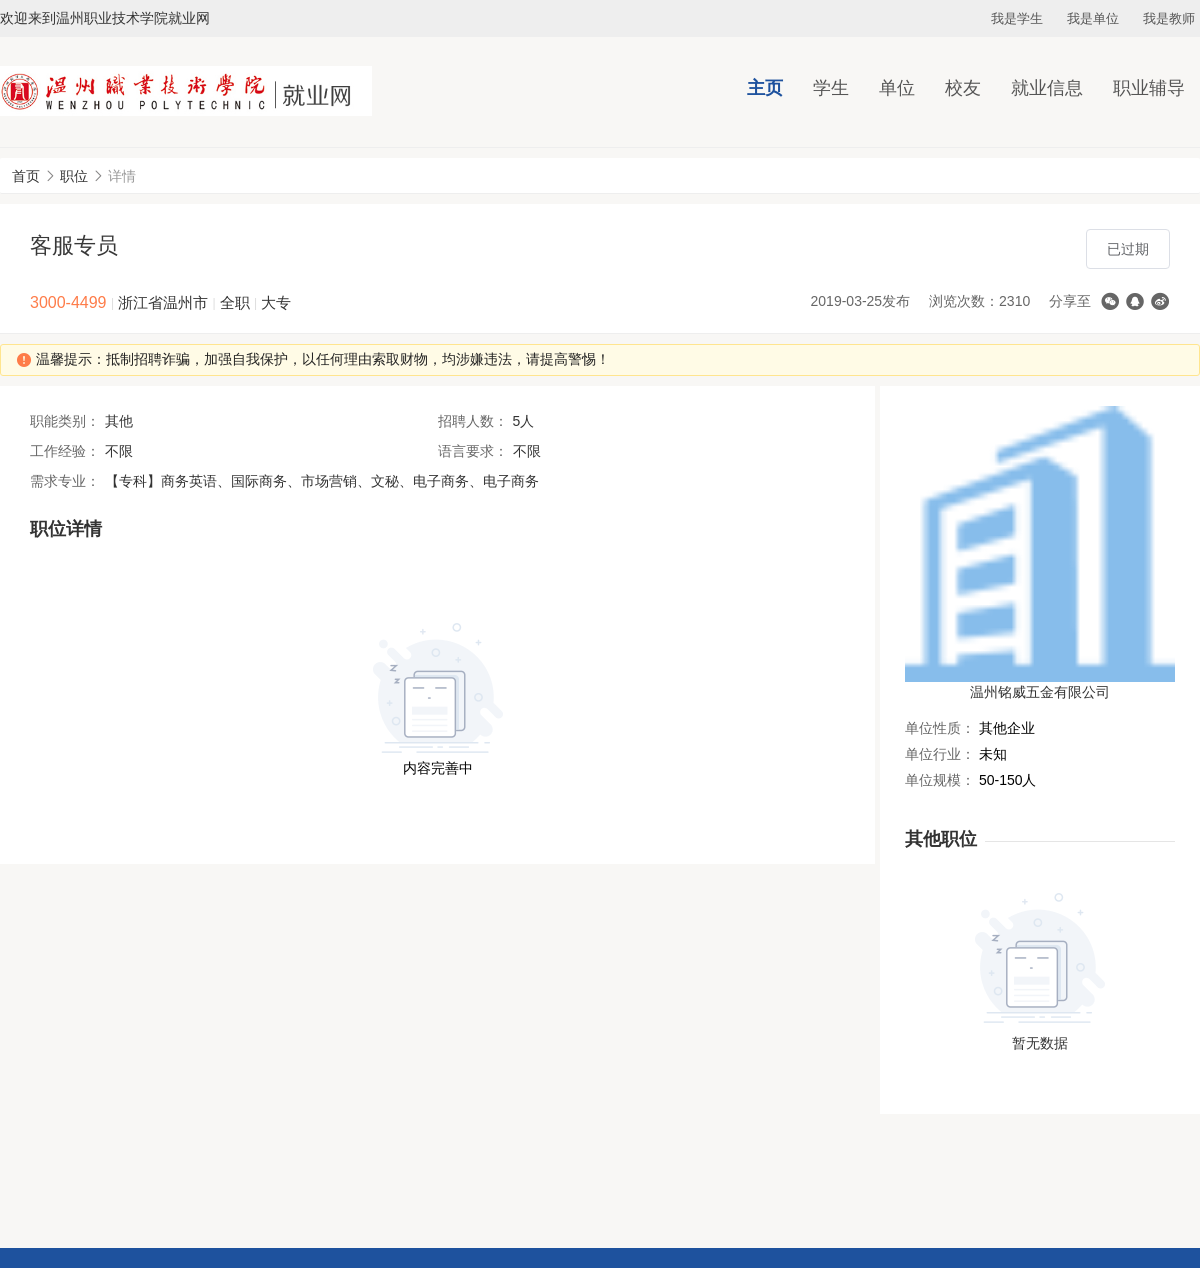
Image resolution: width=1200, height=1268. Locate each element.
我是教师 (1169, 18)
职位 (74, 176)
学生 (831, 88)
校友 (963, 88)
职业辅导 (1149, 88)
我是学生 (1017, 18)
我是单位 (1093, 18)
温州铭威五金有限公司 (1040, 692)
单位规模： (940, 780)
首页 (26, 176)
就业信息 (1047, 88)
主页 (765, 88)
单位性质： (940, 728)
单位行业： (940, 754)
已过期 (1128, 249)
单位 (897, 88)
